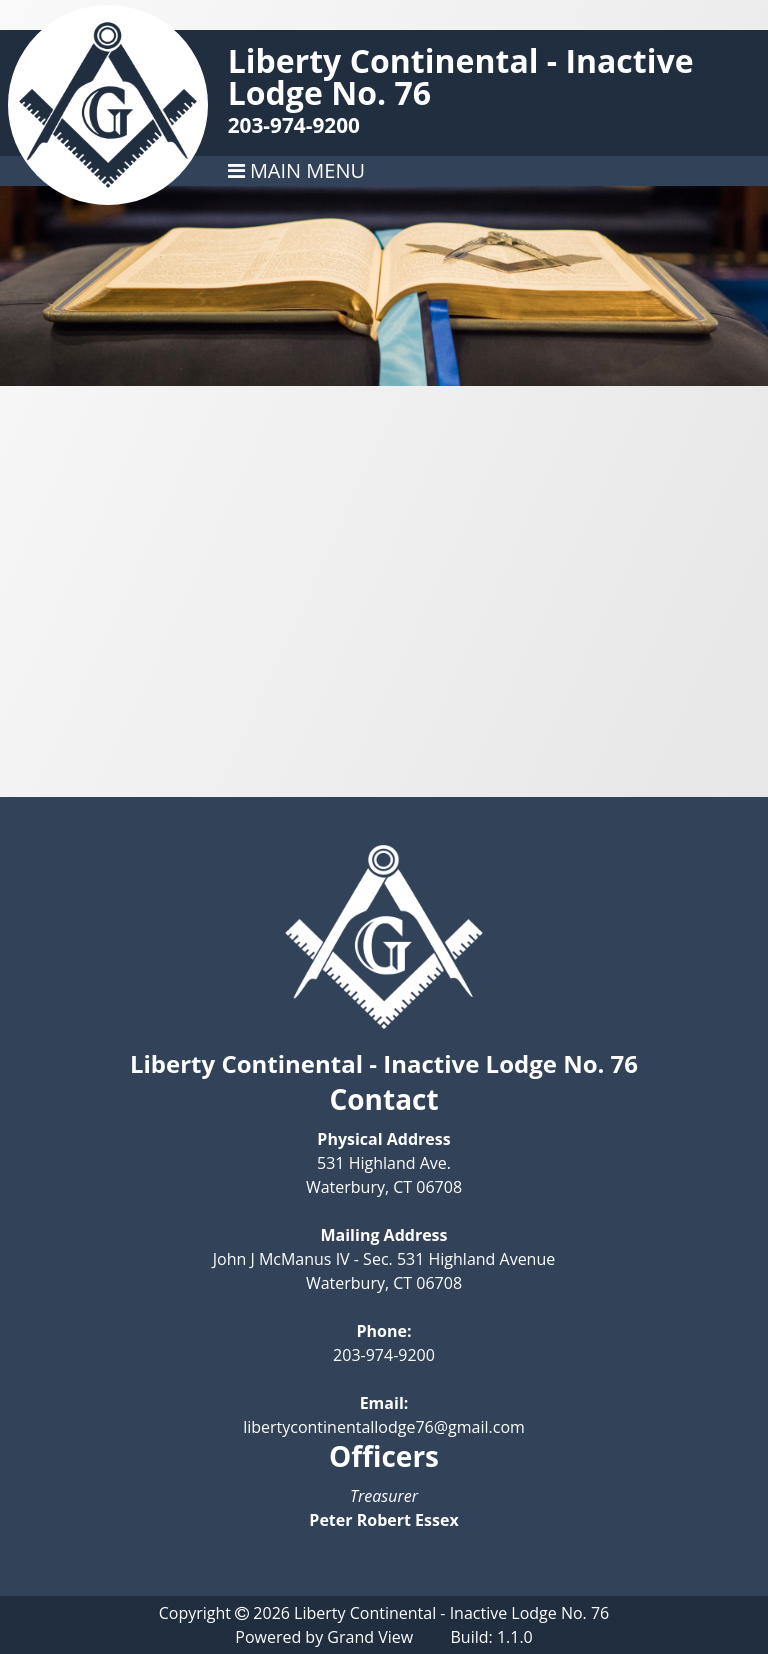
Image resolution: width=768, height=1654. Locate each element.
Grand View (370, 1637)
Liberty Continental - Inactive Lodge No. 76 (461, 76)
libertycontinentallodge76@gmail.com (384, 1427)
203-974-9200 (294, 125)
